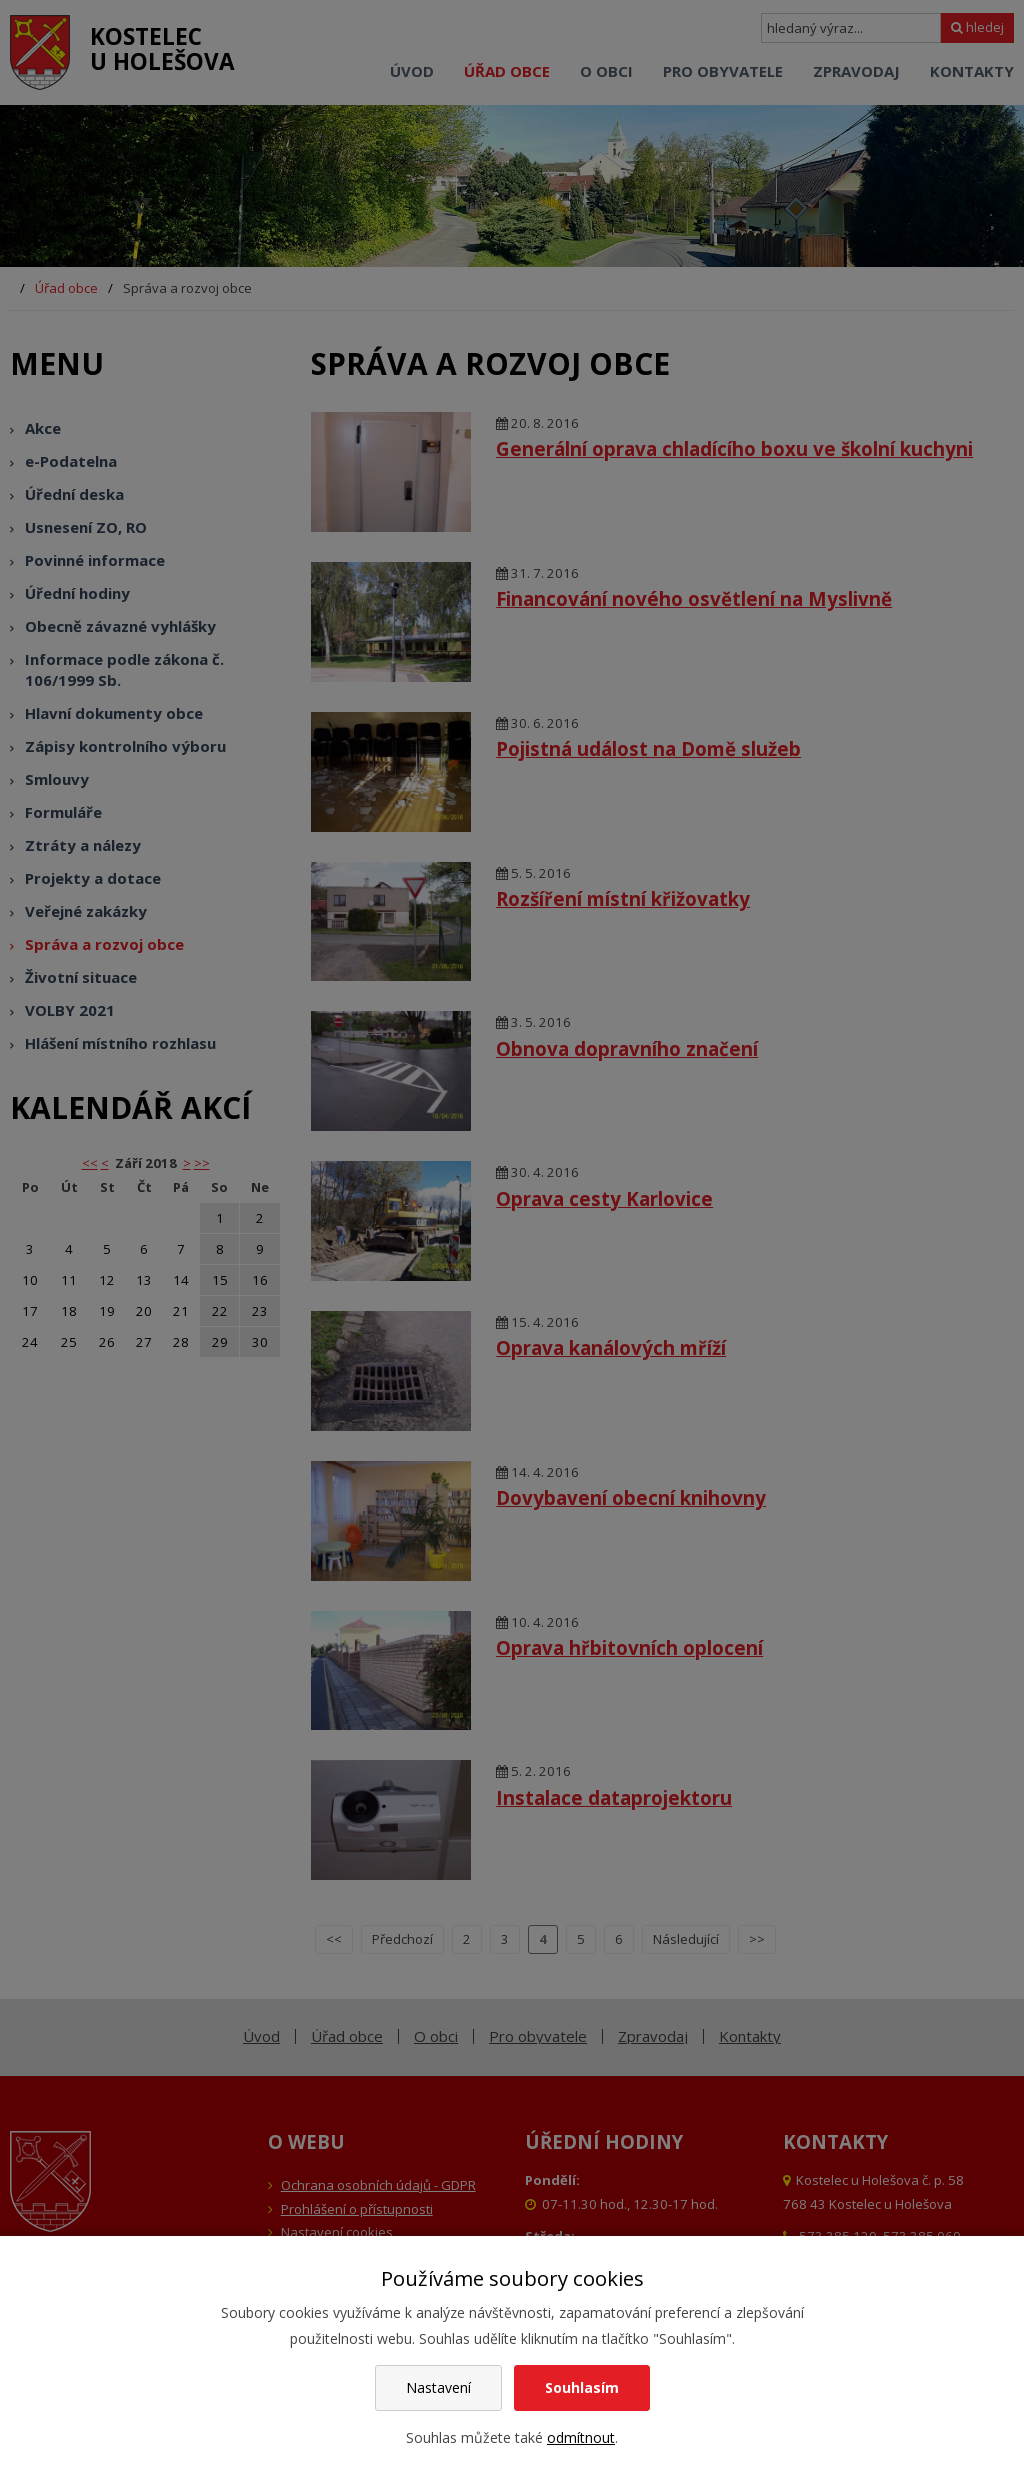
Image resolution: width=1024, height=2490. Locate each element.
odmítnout (581, 2437)
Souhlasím (582, 2387)
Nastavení (438, 2387)
